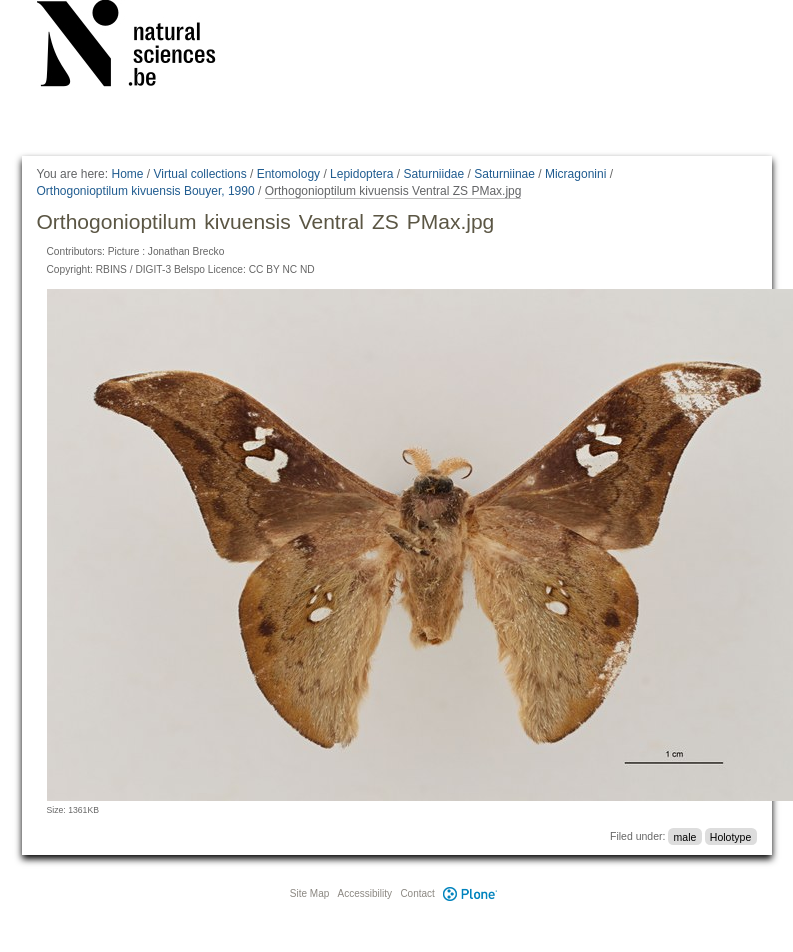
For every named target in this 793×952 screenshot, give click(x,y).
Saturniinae (504, 174)
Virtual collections (200, 174)
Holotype (730, 836)
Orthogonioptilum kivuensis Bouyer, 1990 (146, 191)
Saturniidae (433, 174)
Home (127, 174)
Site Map (309, 893)
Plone (471, 893)
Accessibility (365, 893)
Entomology (288, 174)
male (685, 836)
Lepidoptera (361, 174)
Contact (417, 893)
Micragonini (575, 174)
